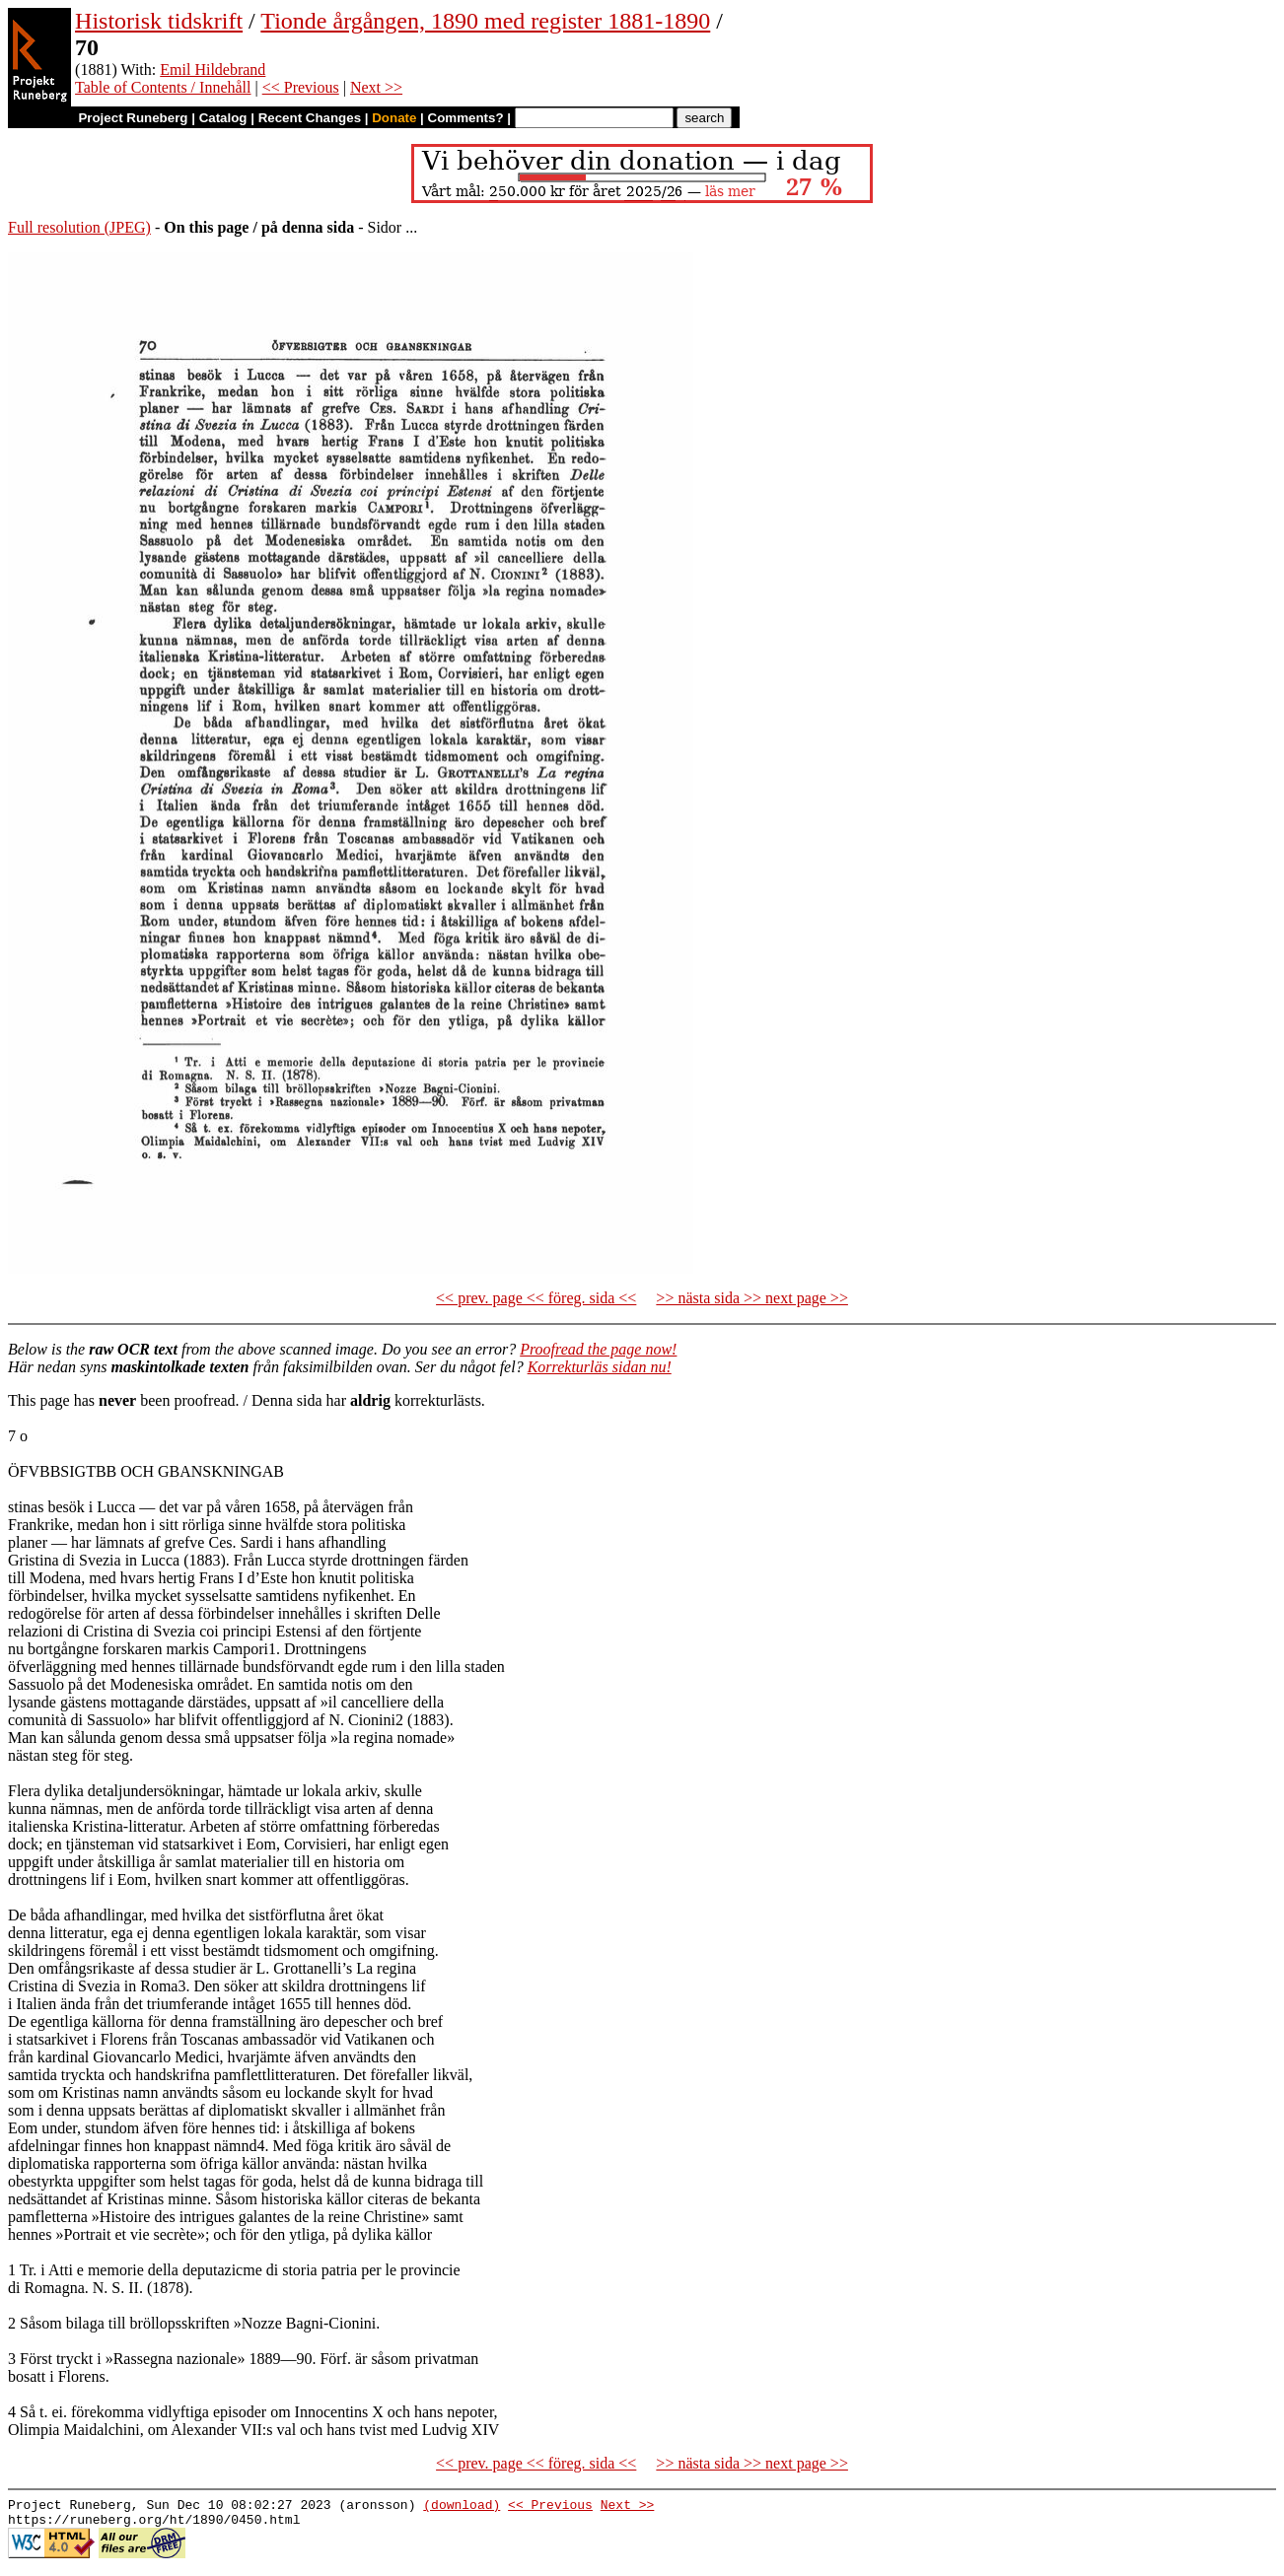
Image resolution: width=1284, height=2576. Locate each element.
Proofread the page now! (598, 1349)
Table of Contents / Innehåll (162, 87)
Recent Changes (309, 117)
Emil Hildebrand (212, 69)
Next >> (376, 87)
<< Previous (300, 87)
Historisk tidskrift (159, 21)
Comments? (466, 117)
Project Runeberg (132, 117)
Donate (394, 117)
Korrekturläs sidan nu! (600, 1366)
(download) (461, 2507)
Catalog (223, 117)
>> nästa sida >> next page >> (752, 1297)
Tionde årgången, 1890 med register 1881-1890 (485, 21)
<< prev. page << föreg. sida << (536, 1297)
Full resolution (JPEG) (79, 227)
